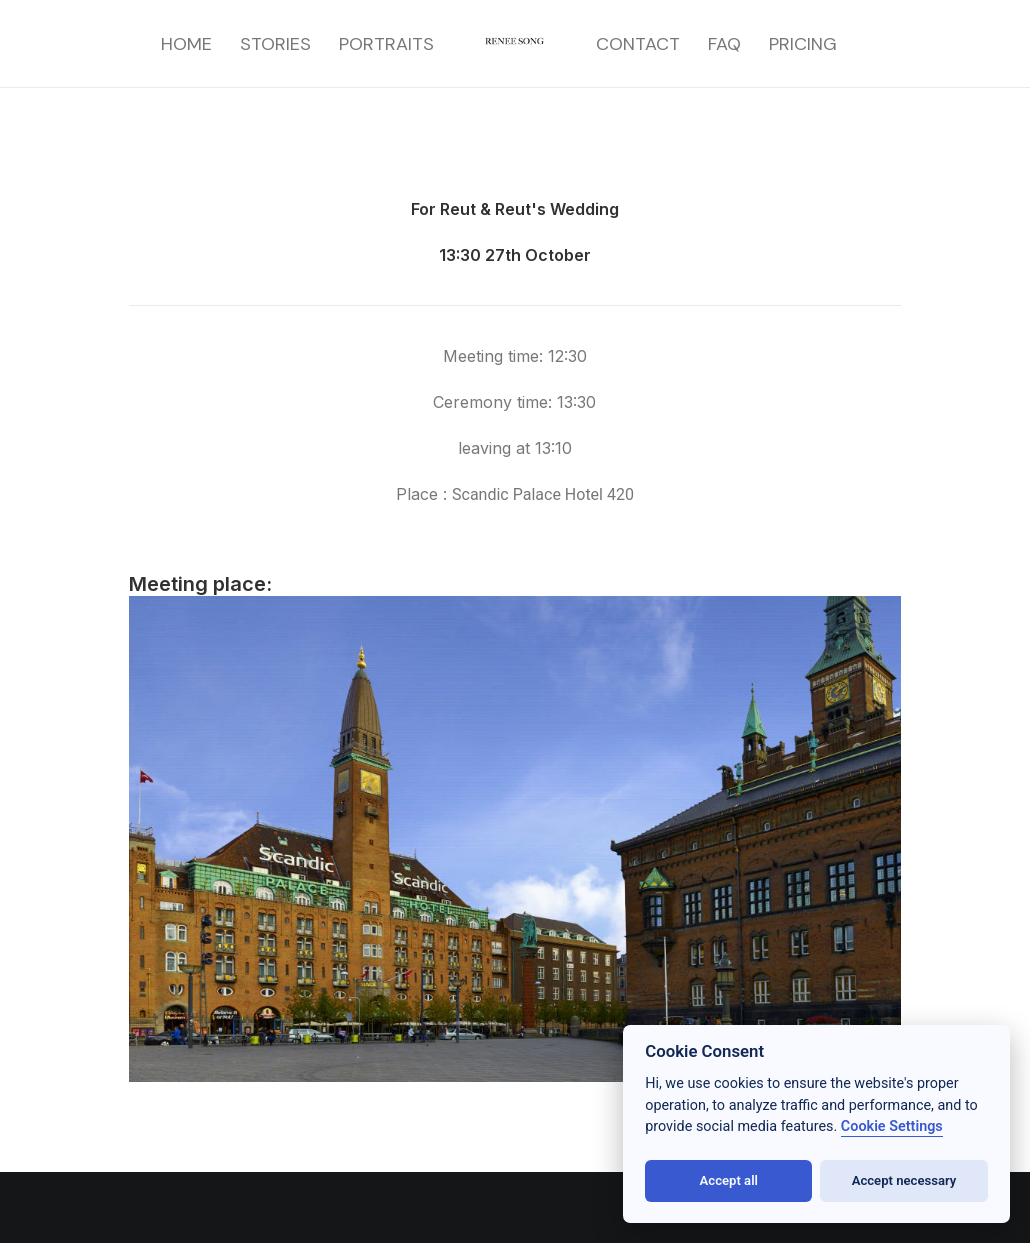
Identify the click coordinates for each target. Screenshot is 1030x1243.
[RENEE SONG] (515, 44)
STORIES (275, 44)
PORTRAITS (386, 44)
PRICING (803, 44)
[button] (40, 1203)
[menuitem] (186, 44)
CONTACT (638, 44)
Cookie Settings (892, 1126)
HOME (186, 44)
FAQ (724, 44)
